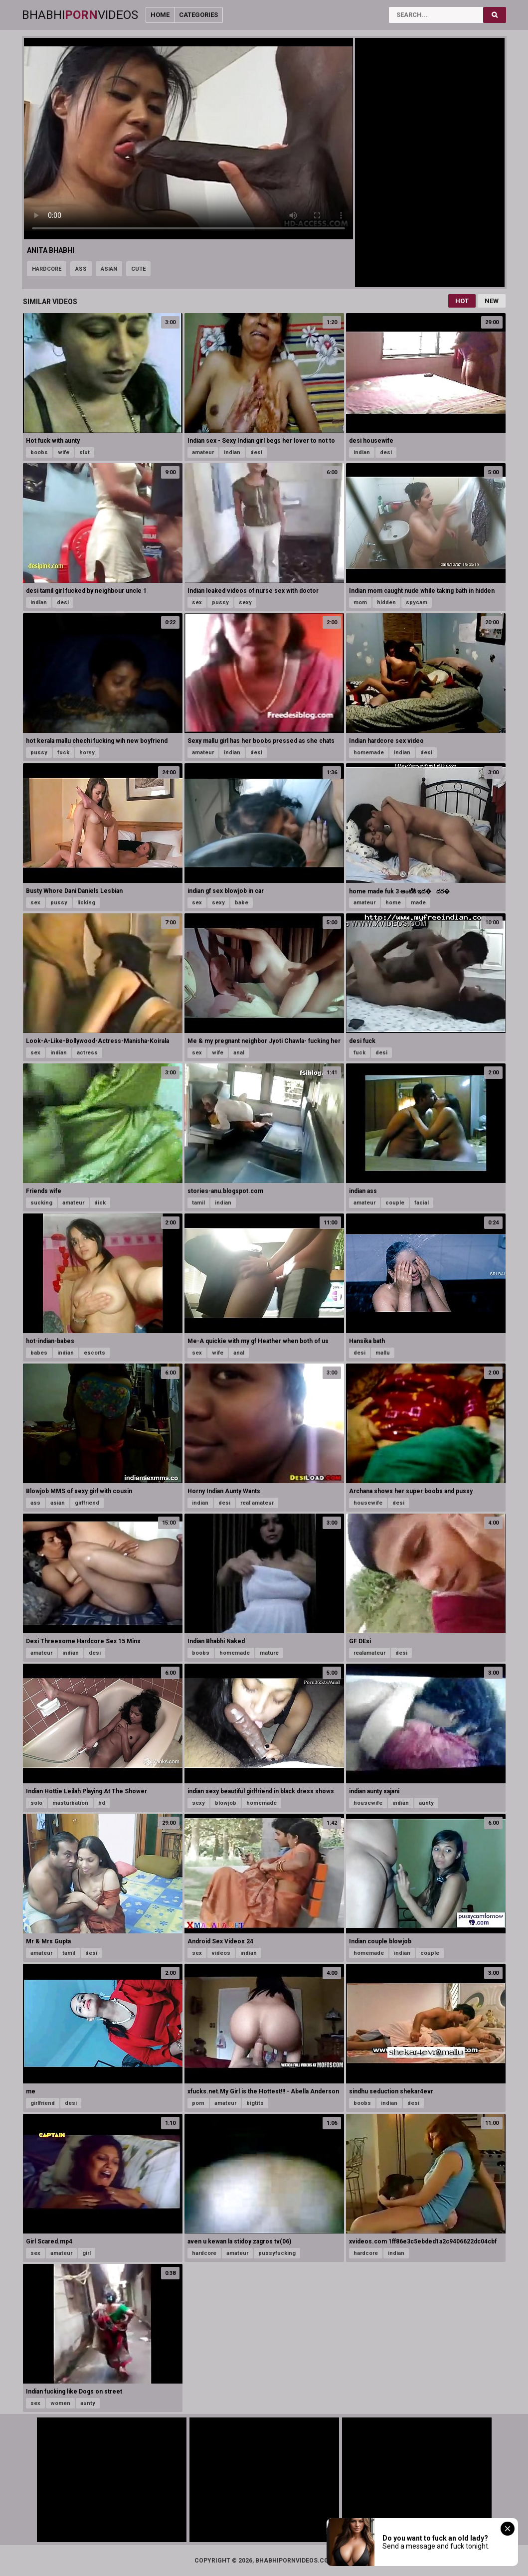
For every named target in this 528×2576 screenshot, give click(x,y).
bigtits (255, 2103)
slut (84, 452)
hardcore (46, 269)
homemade (368, 752)
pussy (220, 602)
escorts (94, 1353)
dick (100, 1203)
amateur (203, 452)
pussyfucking (277, 2253)
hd (101, 1803)
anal (238, 1052)
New (492, 301)
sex (197, 602)
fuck (63, 752)
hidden (386, 602)
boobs (39, 452)
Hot (462, 301)
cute (138, 269)
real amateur (257, 1503)
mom (360, 602)
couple (394, 1203)
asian (109, 269)
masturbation (70, 1803)
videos (221, 1953)
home (393, 902)
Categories (198, 14)
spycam (416, 602)
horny (87, 752)
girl (86, 2253)
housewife (367, 1503)
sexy (245, 602)
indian (232, 452)
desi (256, 452)
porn (198, 2103)
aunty (426, 1803)
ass (81, 269)
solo (36, 1803)
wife (63, 452)
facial (421, 1203)
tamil (198, 1203)
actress (87, 1052)
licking (86, 902)
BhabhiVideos (80, 15)
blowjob (225, 1803)
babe (241, 902)
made (418, 902)
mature (269, 1653)
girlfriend (87, 1503)
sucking (41, 1203)
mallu (382, 1353)
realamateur (369, 1653)
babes (38, 1353)
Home (160, 14)
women (60, 2403)
